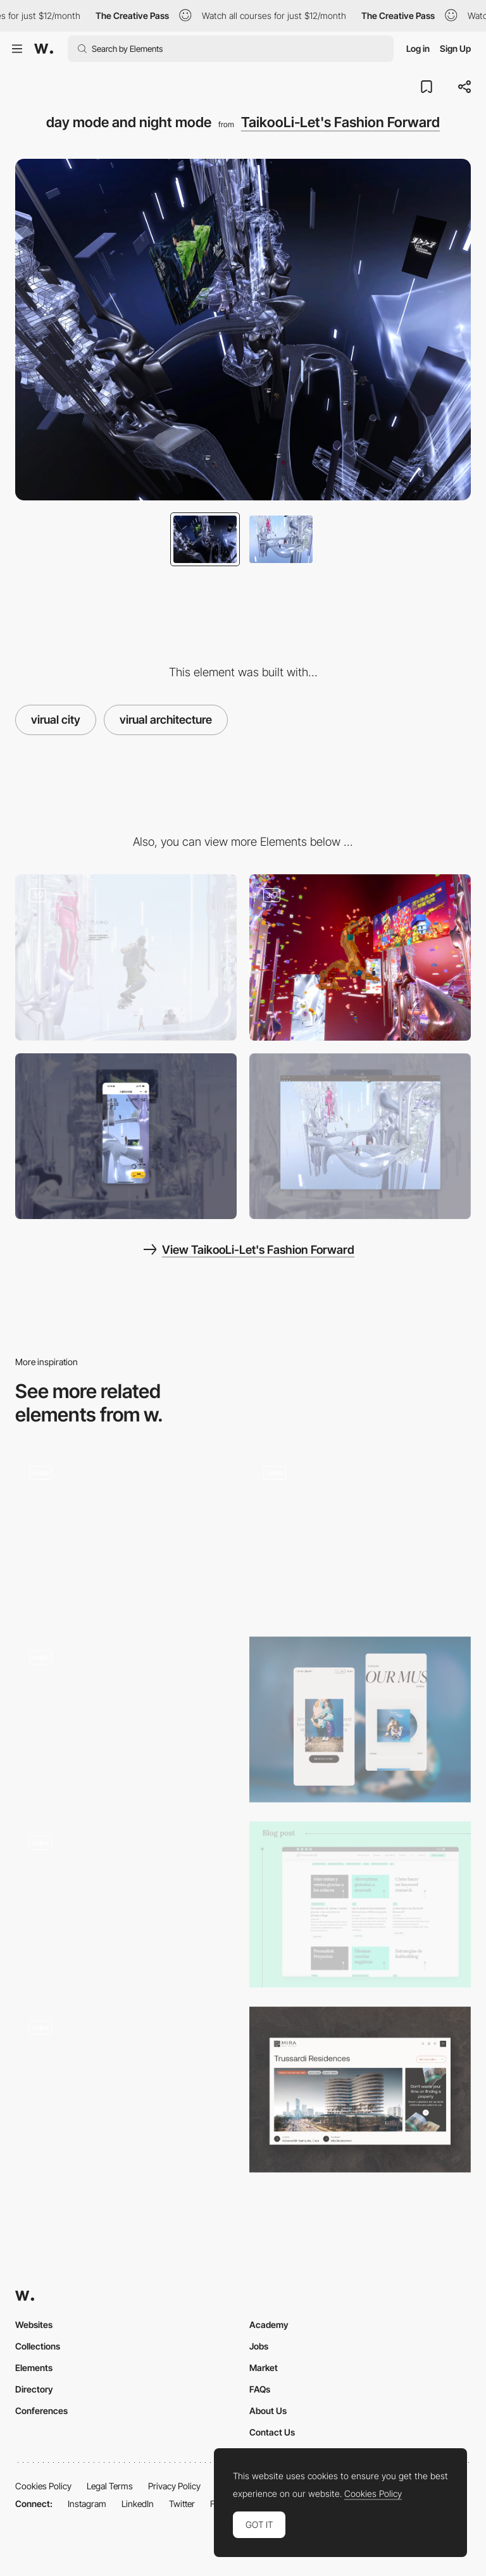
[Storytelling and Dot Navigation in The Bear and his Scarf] (126, 1900)
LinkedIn (138, 2503)
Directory (34, 2389)
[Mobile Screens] (360, 1720)
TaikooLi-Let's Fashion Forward (340, 122)
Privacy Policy (174, 2485)
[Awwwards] (43, 49)
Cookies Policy (43, 2485)
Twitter (182, 2503)
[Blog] (360, 1904)
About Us (268, 2410)
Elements (34, 2367)
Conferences (41, 2410)
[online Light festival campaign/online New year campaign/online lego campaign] (360, 957)
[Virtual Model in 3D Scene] (126, 957)
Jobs (258, 2346)
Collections (37, 2346)
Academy (269, 2324)
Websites (34, 2324)
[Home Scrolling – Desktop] (360, 1534)
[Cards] (126, 1534)
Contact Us (272, 2432)
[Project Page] (360, 2090)
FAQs (259, 2389)
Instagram (87, 2503)
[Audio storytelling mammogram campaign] (126, 2086)
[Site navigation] (126, 1700)
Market (263, 2367)
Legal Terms (110, 2485)
